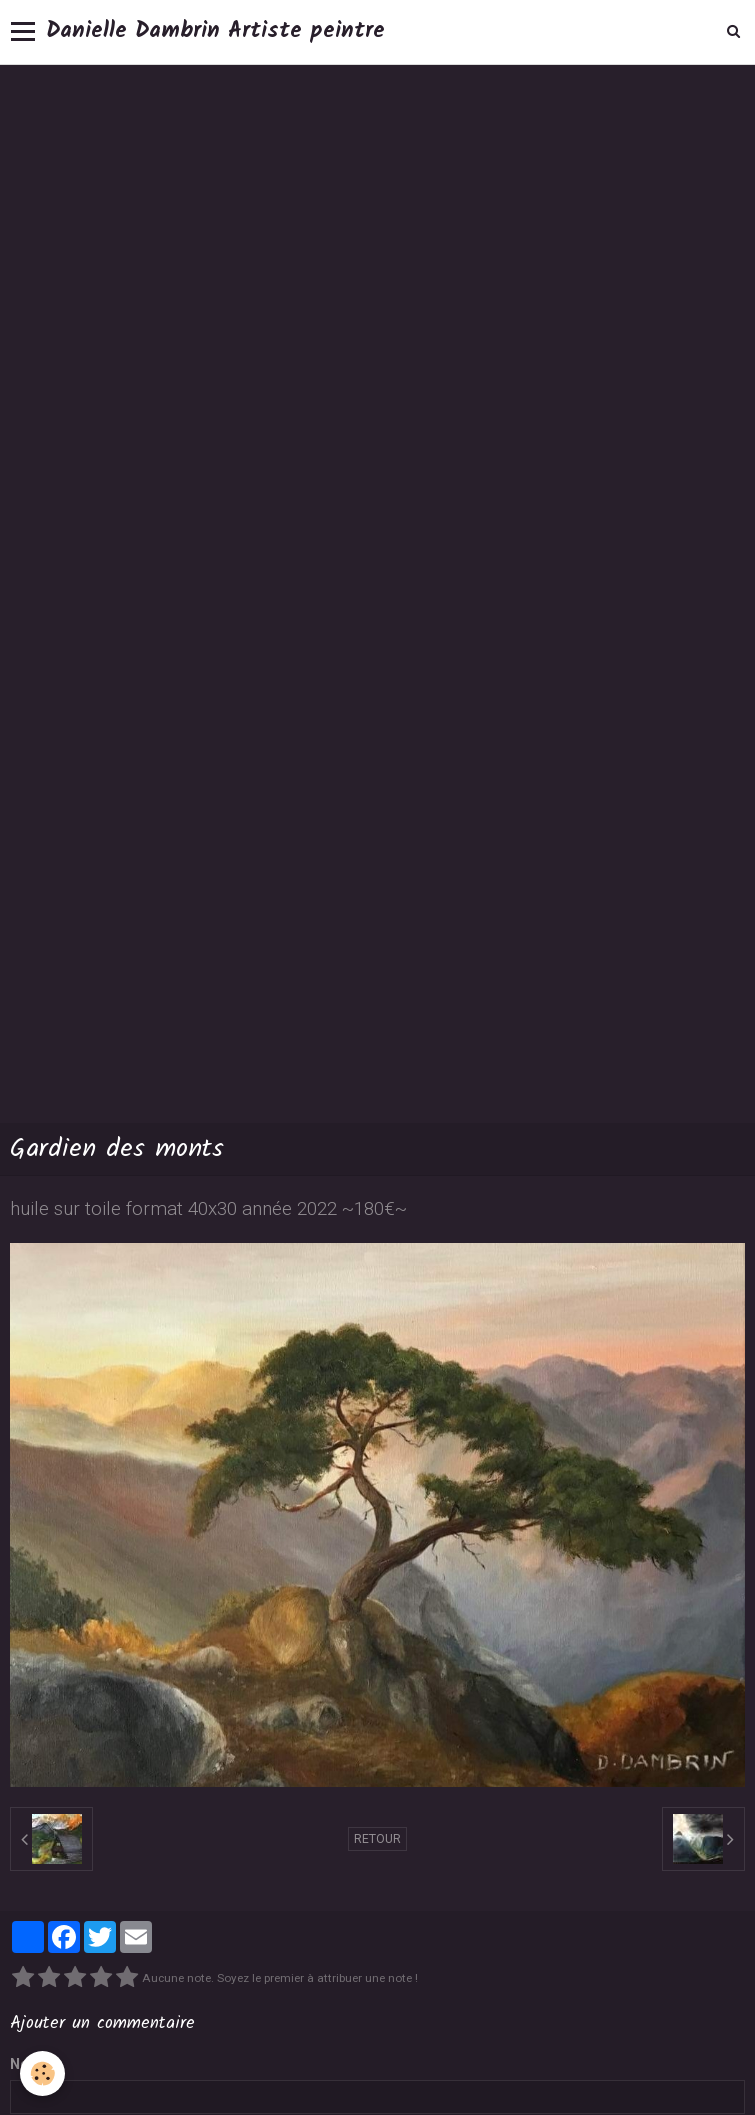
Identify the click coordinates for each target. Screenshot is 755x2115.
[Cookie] (42, 2073)
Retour (377, 1839)
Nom (26, 2064)
